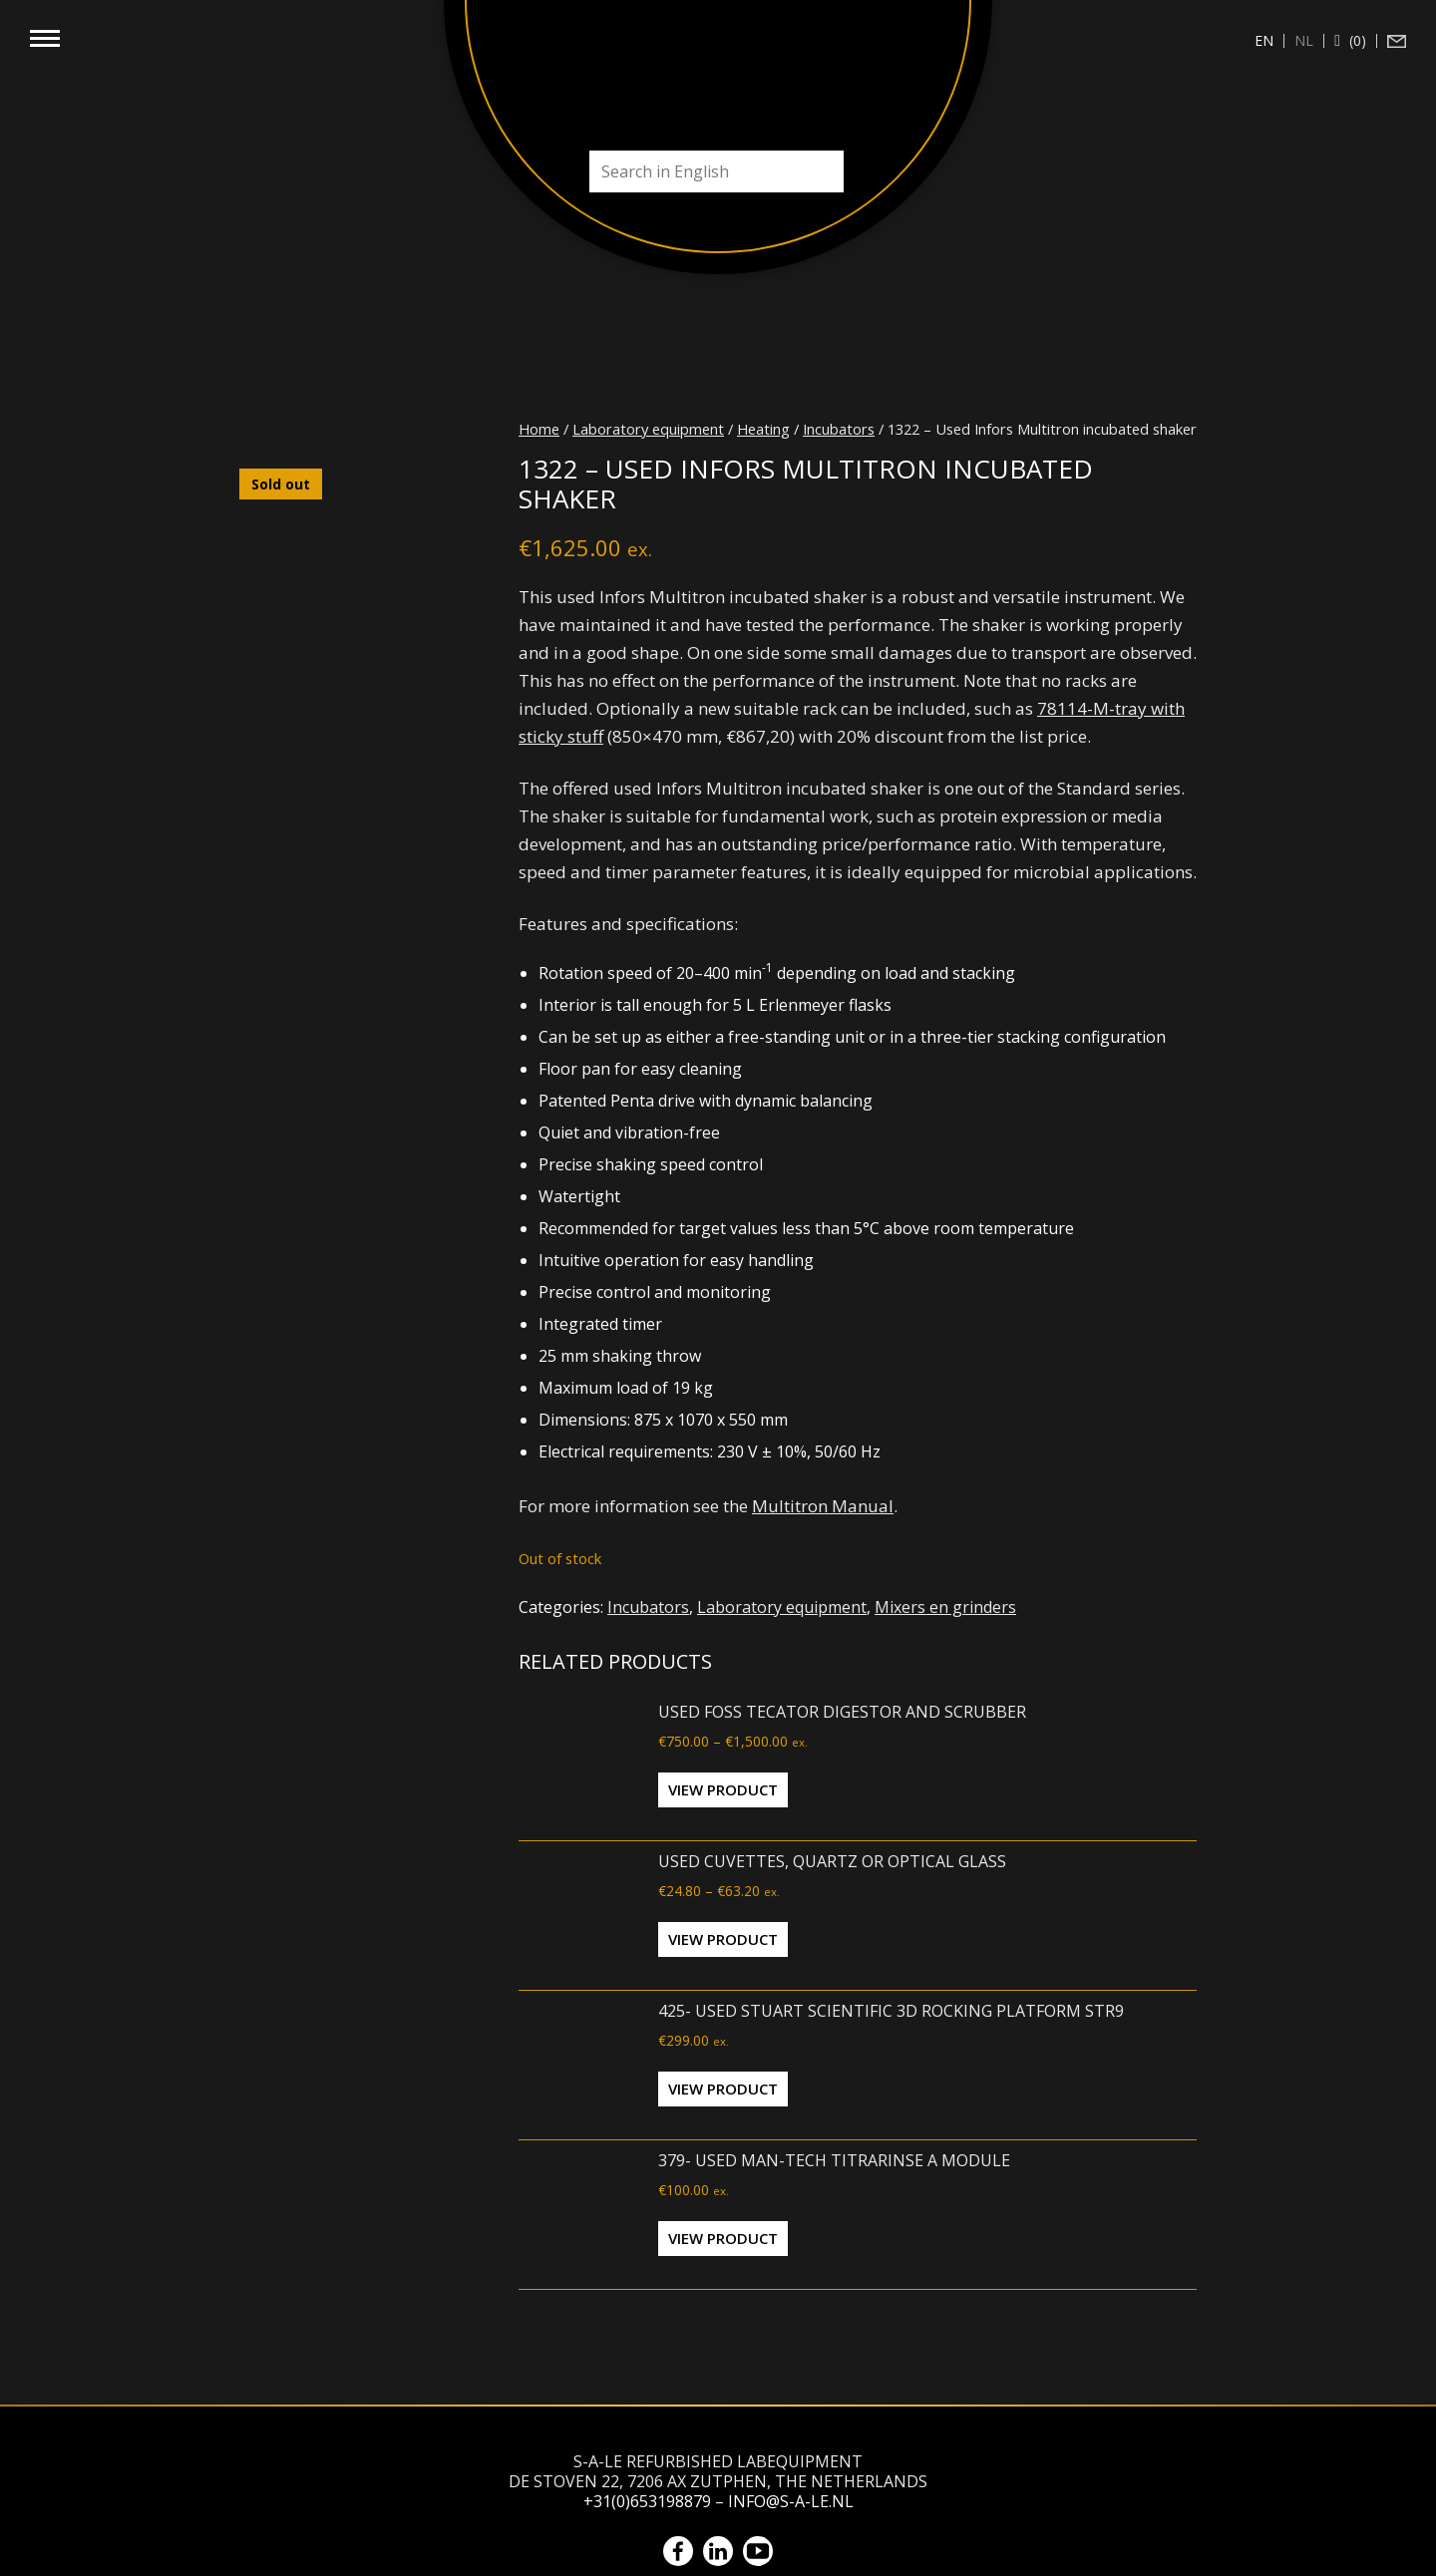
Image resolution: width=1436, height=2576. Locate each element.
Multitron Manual (823, 1505)
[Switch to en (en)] (1264, 41)
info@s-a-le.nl (791, 2501)
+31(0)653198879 (647, 2501)
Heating (763, 429)
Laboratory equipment (648, 429)
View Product (723, 1789)
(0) (1355, 41)
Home (539, 429)
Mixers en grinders (945, 1607)
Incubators (839, 429)
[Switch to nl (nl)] (1304, 41)
